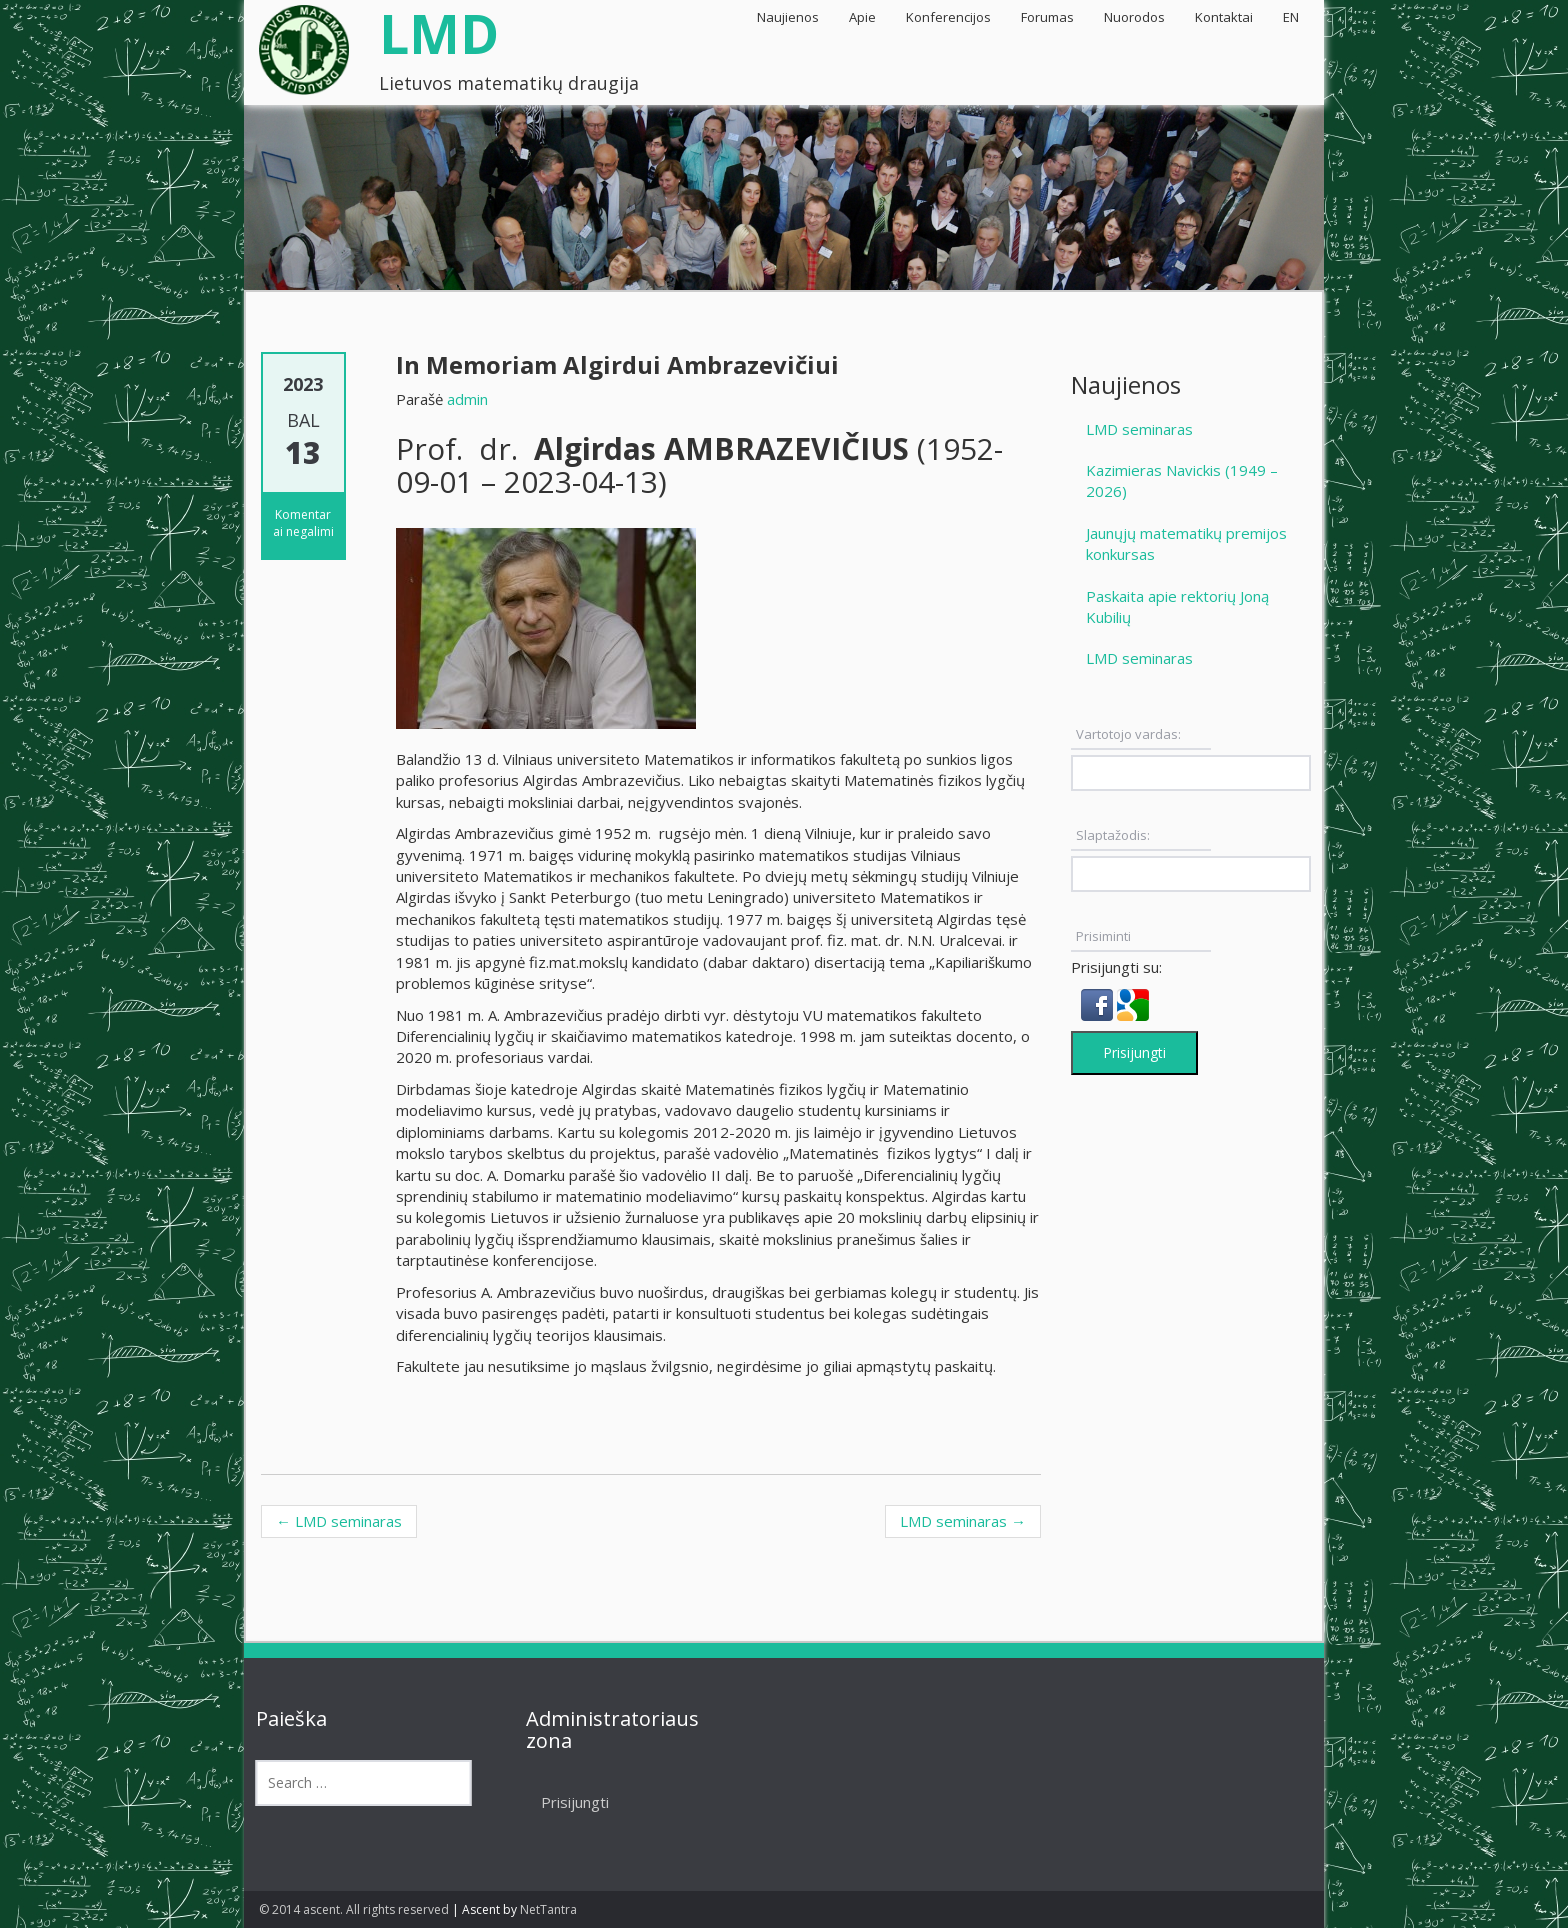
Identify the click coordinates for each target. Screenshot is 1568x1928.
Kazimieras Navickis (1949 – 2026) (1182, 480)
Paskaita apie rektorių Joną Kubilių (1177, 606)
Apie (862, 17)
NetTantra (548, 1909)
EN (1291, 17)
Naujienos (788, 17)
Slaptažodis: (1113, 835)
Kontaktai (1224, 17)
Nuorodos (1134, 17)
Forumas (1047, 17)
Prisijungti (1134, 1052)
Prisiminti (1103, 936)
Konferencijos (948, 17)
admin (467, 399)
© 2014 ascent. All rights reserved (354, 1909)
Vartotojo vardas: (1128, 734)
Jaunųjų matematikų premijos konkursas (1186, 543)
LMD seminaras (339, 1521)
